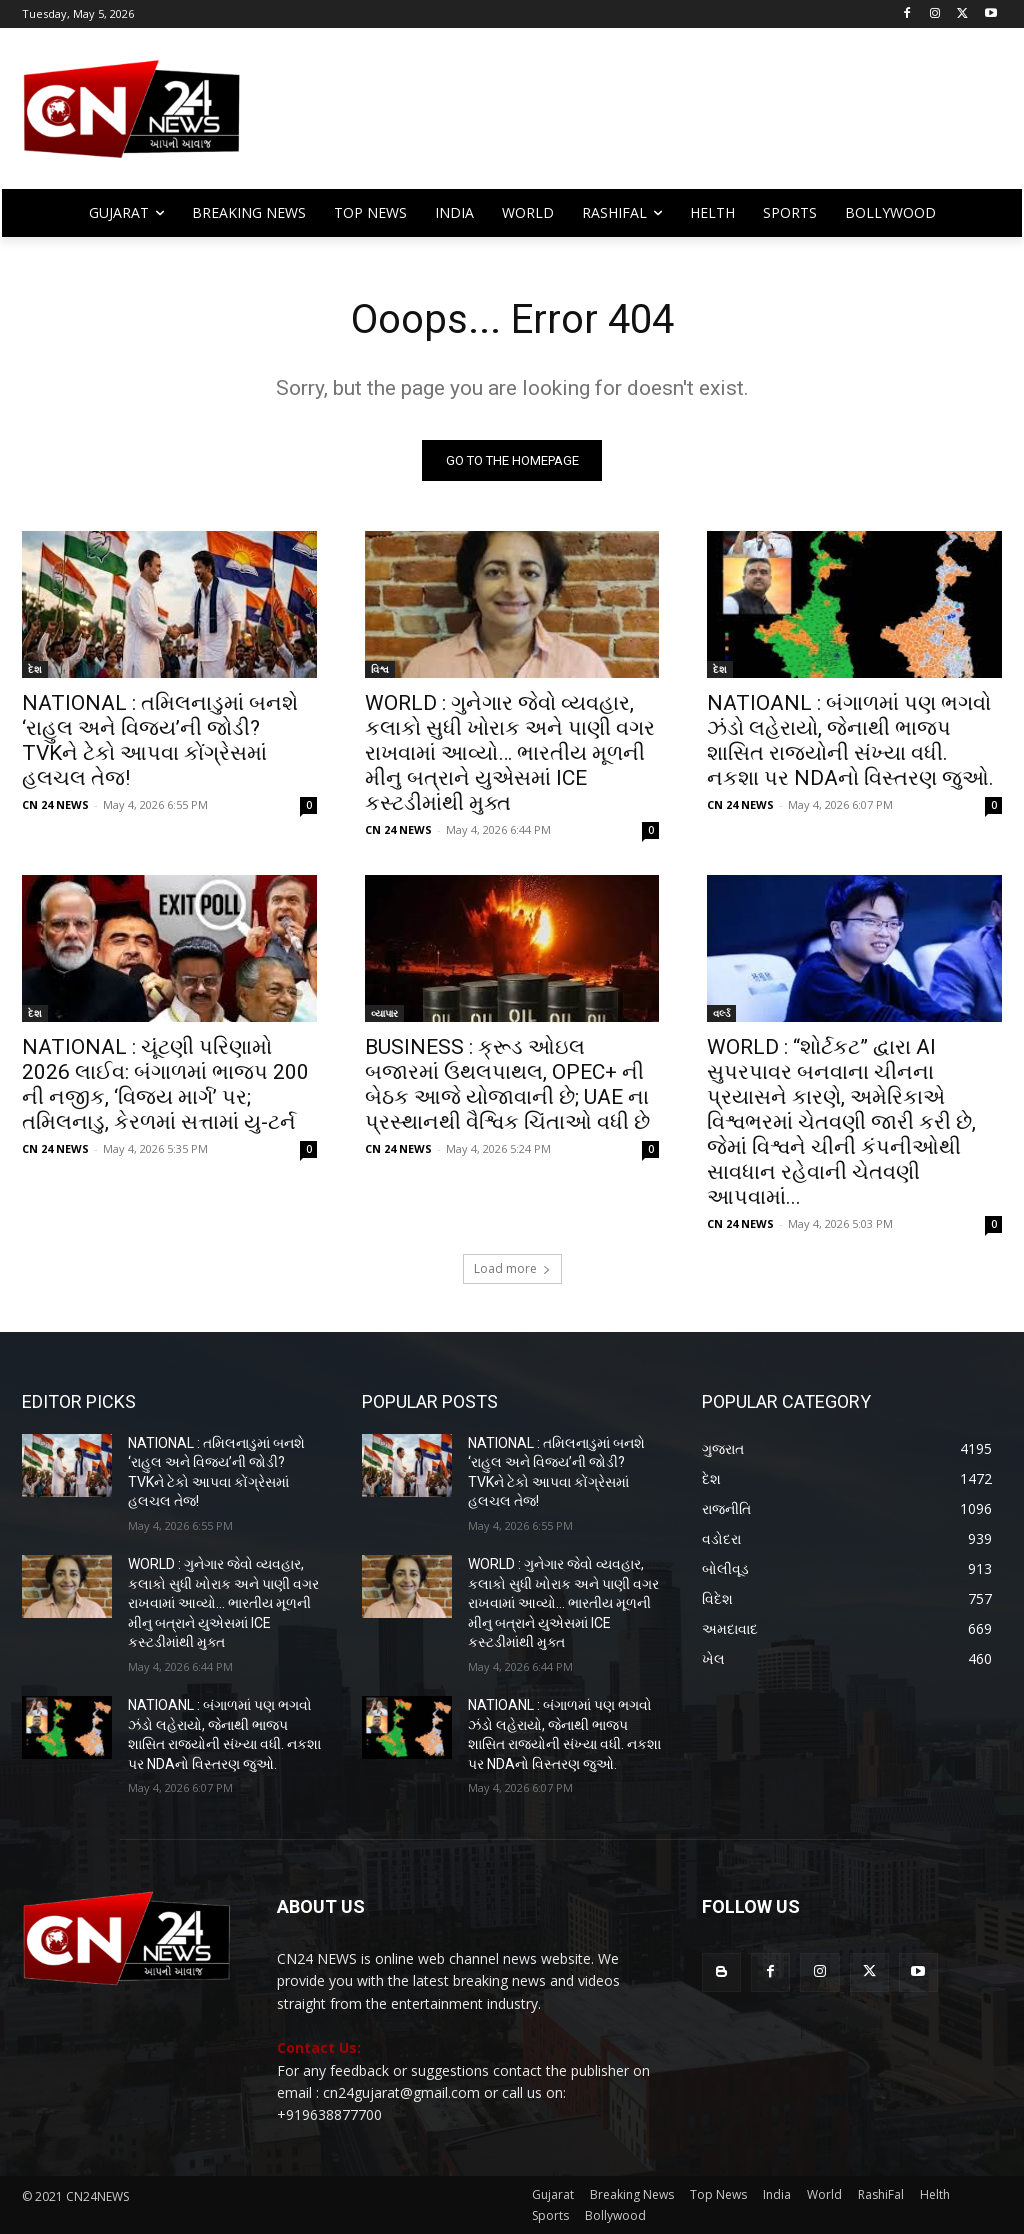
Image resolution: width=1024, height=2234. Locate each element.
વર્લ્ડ (721, 1014)
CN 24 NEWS (55, 804)
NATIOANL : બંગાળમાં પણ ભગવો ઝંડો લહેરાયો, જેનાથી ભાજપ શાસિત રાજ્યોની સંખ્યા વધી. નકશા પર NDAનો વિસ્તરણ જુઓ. (850, 740)
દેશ (35, 669)
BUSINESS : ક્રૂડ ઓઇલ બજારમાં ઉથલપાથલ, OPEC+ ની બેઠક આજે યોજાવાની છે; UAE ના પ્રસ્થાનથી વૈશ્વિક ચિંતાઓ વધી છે (507, 1085)
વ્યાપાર (384, 1014)
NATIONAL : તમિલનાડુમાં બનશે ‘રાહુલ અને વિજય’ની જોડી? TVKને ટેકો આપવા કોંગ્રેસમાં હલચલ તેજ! (160, 740)
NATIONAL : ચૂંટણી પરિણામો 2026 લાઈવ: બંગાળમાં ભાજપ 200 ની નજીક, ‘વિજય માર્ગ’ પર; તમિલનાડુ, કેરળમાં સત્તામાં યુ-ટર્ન (165, 1085)
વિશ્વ (380, 669)
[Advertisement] (629, 118)
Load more (512, 1268)
